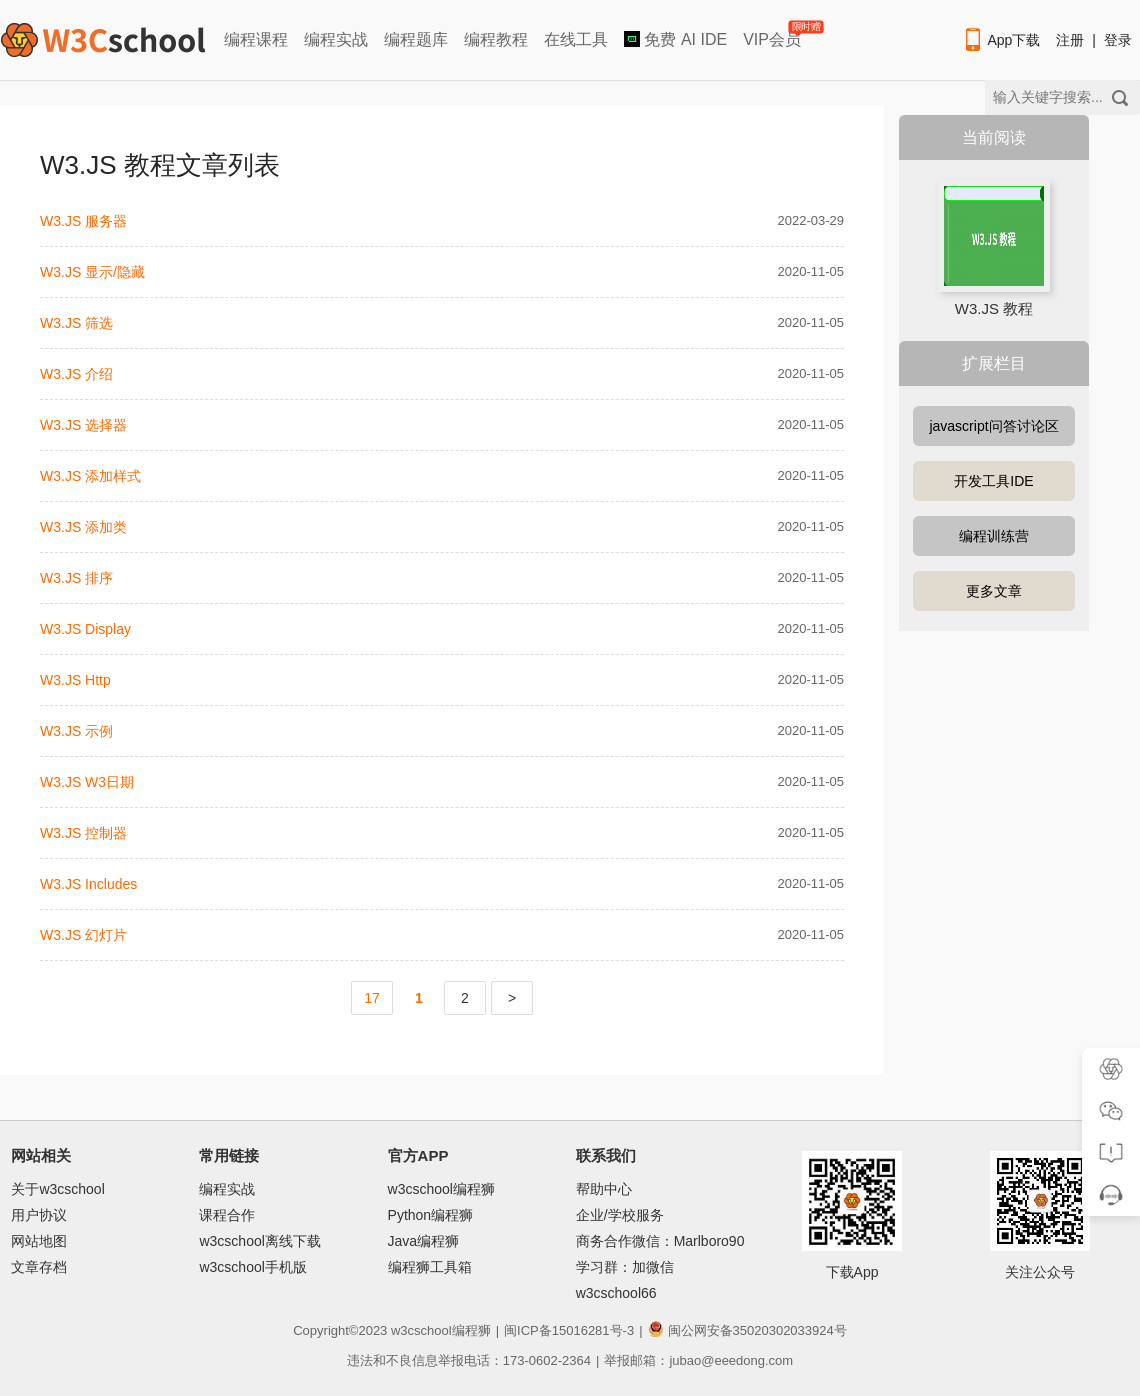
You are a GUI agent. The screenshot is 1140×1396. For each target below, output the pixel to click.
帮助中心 (604, 1189)
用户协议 (39, 1215)
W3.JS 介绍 (76, 374)
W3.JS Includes (88, 884)
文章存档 (39, 1267)
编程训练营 (994, 536)
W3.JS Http (75, 680)
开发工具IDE (993, 481)
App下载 (1001, 40)
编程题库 (416, 39)
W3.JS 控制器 (83, 833)
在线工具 (576, 39)
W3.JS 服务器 (83, 221)
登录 (1118, 40)
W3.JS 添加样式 (90, 476)
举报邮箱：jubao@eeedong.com (698, 1360)
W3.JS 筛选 (76, 323)
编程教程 (496, 39)
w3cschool (421, 1330)
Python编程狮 (431, 1215)
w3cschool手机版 (252, 1267)
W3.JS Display (85, 629)
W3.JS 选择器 (83, 425)
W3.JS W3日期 (87, 782)
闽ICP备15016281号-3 (569, 1330)
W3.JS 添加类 (83, 527)
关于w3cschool (57, 1189)
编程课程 (256, 39)
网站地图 (39, 1241)
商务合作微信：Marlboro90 (660, 1241)
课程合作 (227, 1215)
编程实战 (336, 39)
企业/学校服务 (620, 1215)
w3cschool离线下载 (259, 1241)
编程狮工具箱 (430, 1267)
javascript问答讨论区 (993, 426)
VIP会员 (773, 35)
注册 (1070, 40)
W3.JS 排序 (76, 578)
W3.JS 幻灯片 (83, 935)
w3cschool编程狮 (441, 1189)
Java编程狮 (424, 1241)
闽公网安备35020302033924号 (747, 1330)
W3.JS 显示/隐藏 (92, 272)
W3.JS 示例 (76, 731)
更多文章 (994, 591)
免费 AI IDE (675, 39)
